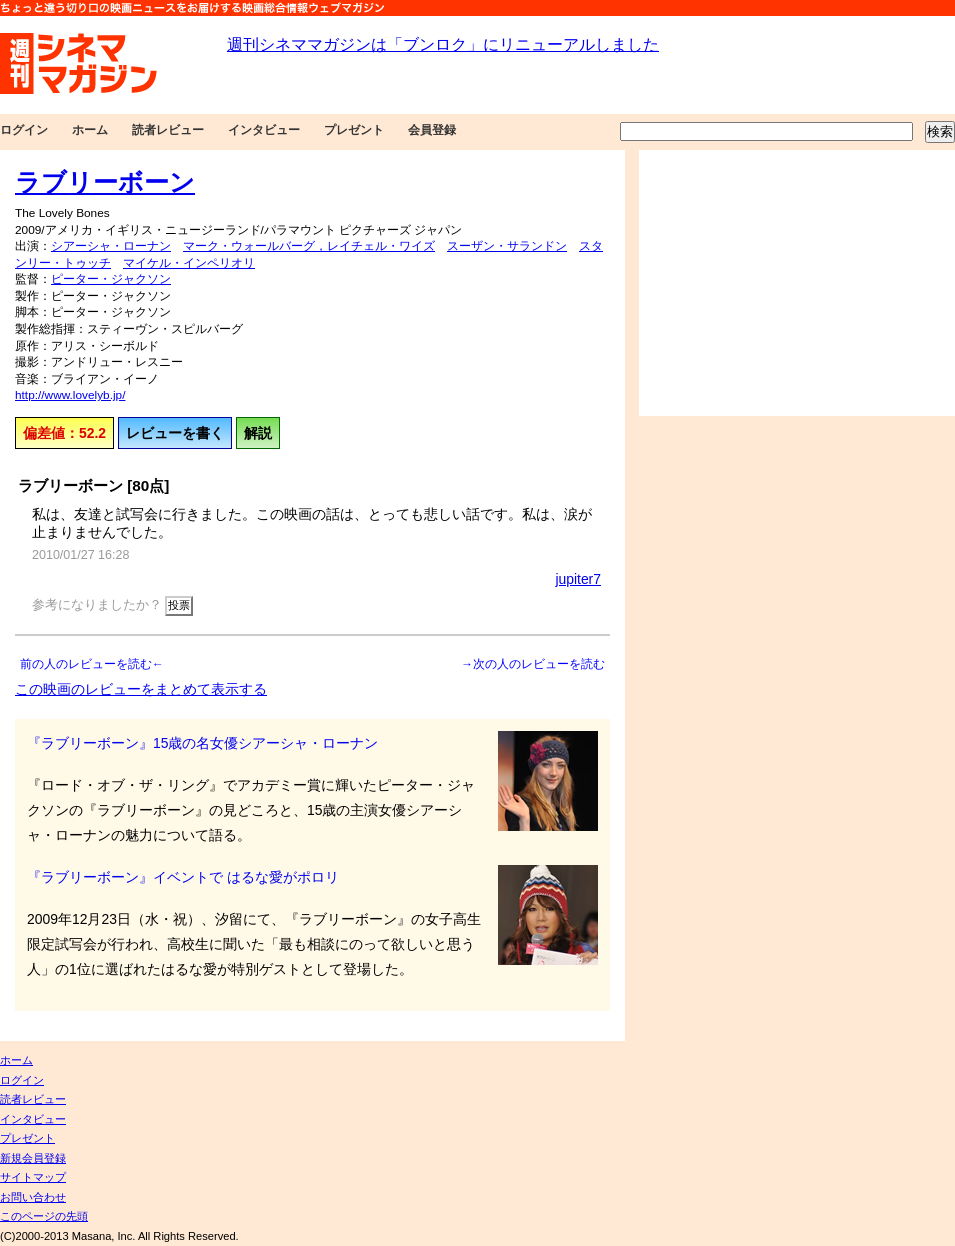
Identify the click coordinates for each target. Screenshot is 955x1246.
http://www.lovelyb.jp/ (70, 395)
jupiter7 (578, 579)
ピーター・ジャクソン (111, 279)
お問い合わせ (33, 1197)
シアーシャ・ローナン (111, 246)
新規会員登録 (33, 1158)
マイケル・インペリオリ (189, 263)
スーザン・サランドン (507, 246)
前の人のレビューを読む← (92, 664)
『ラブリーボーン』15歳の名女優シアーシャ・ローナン (202, 743)
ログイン (24, 130)
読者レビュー (168, 130)
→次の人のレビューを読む (533, 664)
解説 (258, 433)
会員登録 (432, 130)
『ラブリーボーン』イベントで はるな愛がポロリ (183, 877)
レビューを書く (175, 433)
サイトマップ (33, 1177)
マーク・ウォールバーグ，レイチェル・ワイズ (309, 246)
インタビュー (264, 130)
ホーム (90, 130)
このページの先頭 (44, 1216)
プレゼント (354, 130)
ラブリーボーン (105, 182)
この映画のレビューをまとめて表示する (141, 689)
